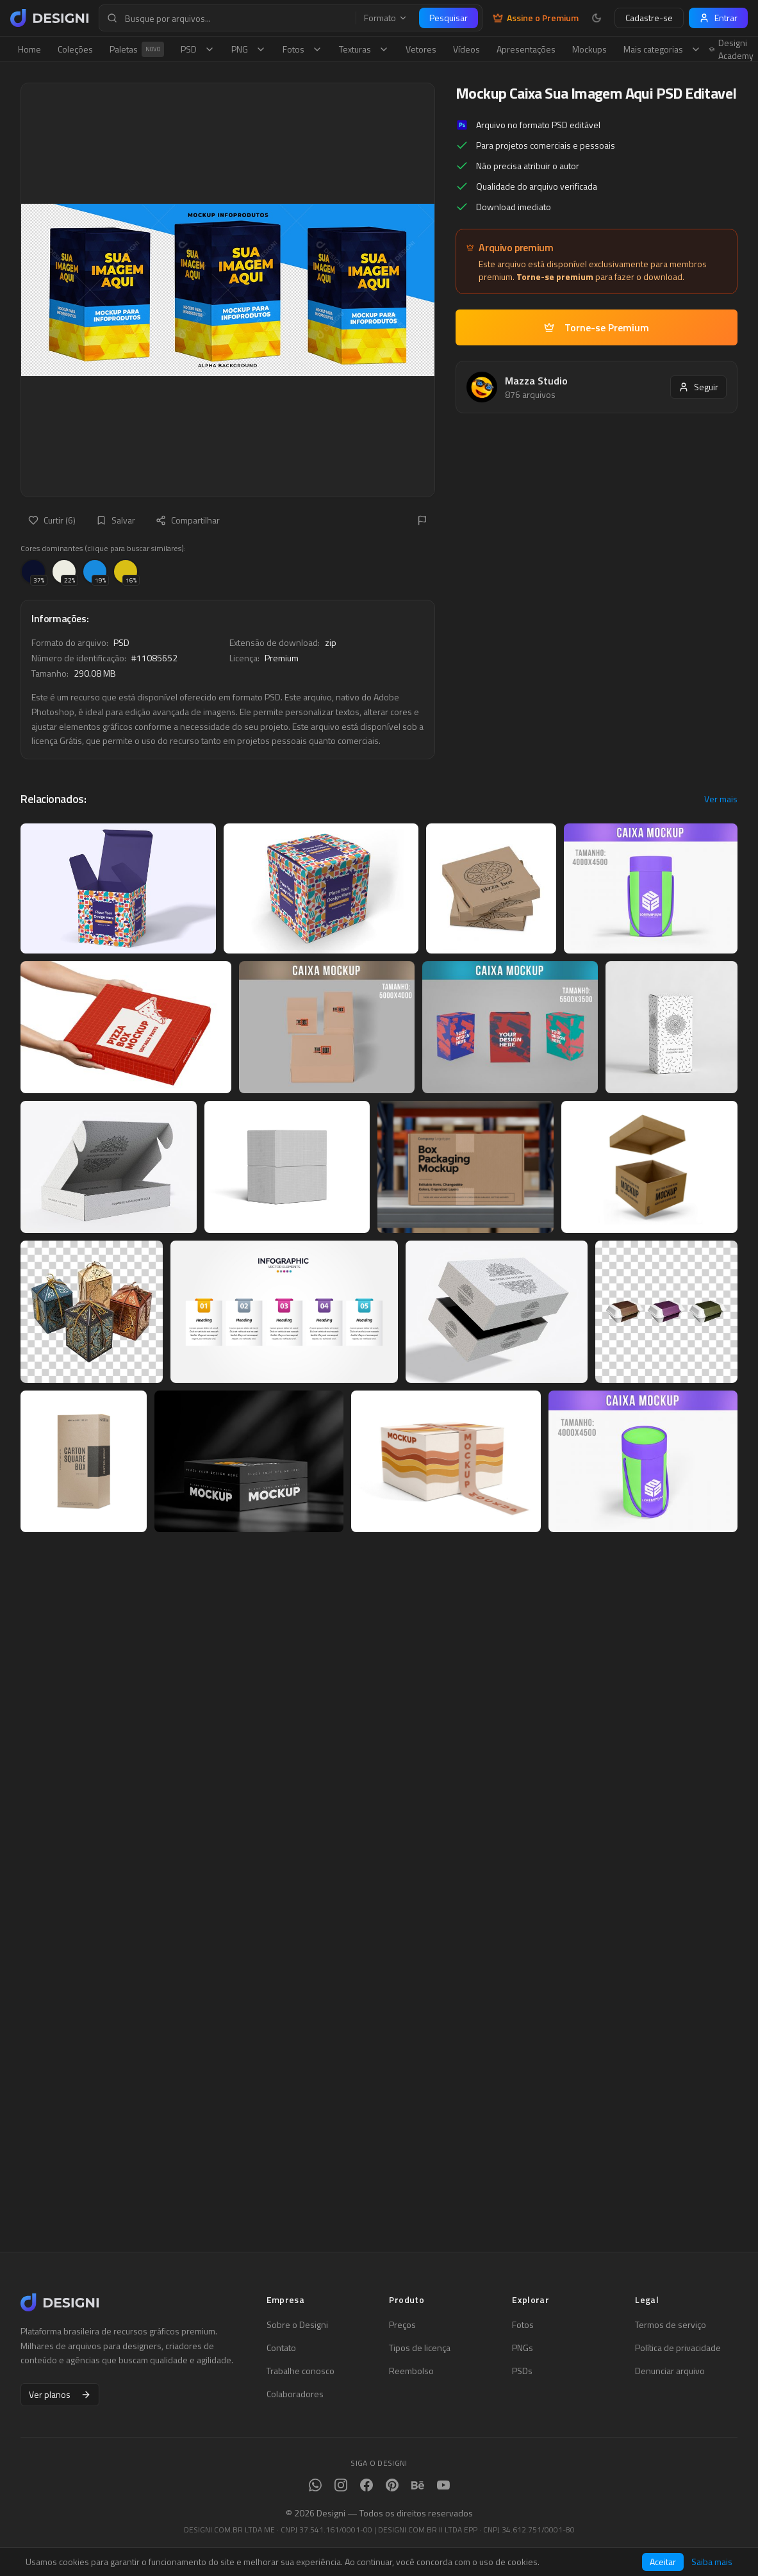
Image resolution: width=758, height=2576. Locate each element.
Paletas (137, 49)
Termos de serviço (670, 2324)
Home (29, 49)
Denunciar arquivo (670, 2371)
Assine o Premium (536, 18)
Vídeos (466, 49)
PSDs (522, 2371)
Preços (402, 2324)
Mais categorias (662, 49)
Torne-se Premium (596, 327)
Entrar (718, 17)
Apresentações (526, 49)
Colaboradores (295, 2394)
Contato (281, 2347)
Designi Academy (731, 49)
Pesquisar (448, 17)
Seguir (698, 386)
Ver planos (60, 2394)
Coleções (75, 49)
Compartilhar (188, 520)
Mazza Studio (536, 380)
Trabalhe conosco (300, 2371)
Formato (386, 18)
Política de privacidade (678, 2347)
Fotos (302, 49)
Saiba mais (711, 2561)
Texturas (364, 49)
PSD (198, 49)
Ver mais (720, 799)
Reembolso (411, 2371)
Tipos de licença (419, 2347)
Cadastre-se (649, 17)
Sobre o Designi (297, 2324)
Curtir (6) (52, 520)
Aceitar (663, 2561)
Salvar (115, 520)
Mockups (589, 49)
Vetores (421, 49)
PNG (248, 49)
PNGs (522, 2347)
